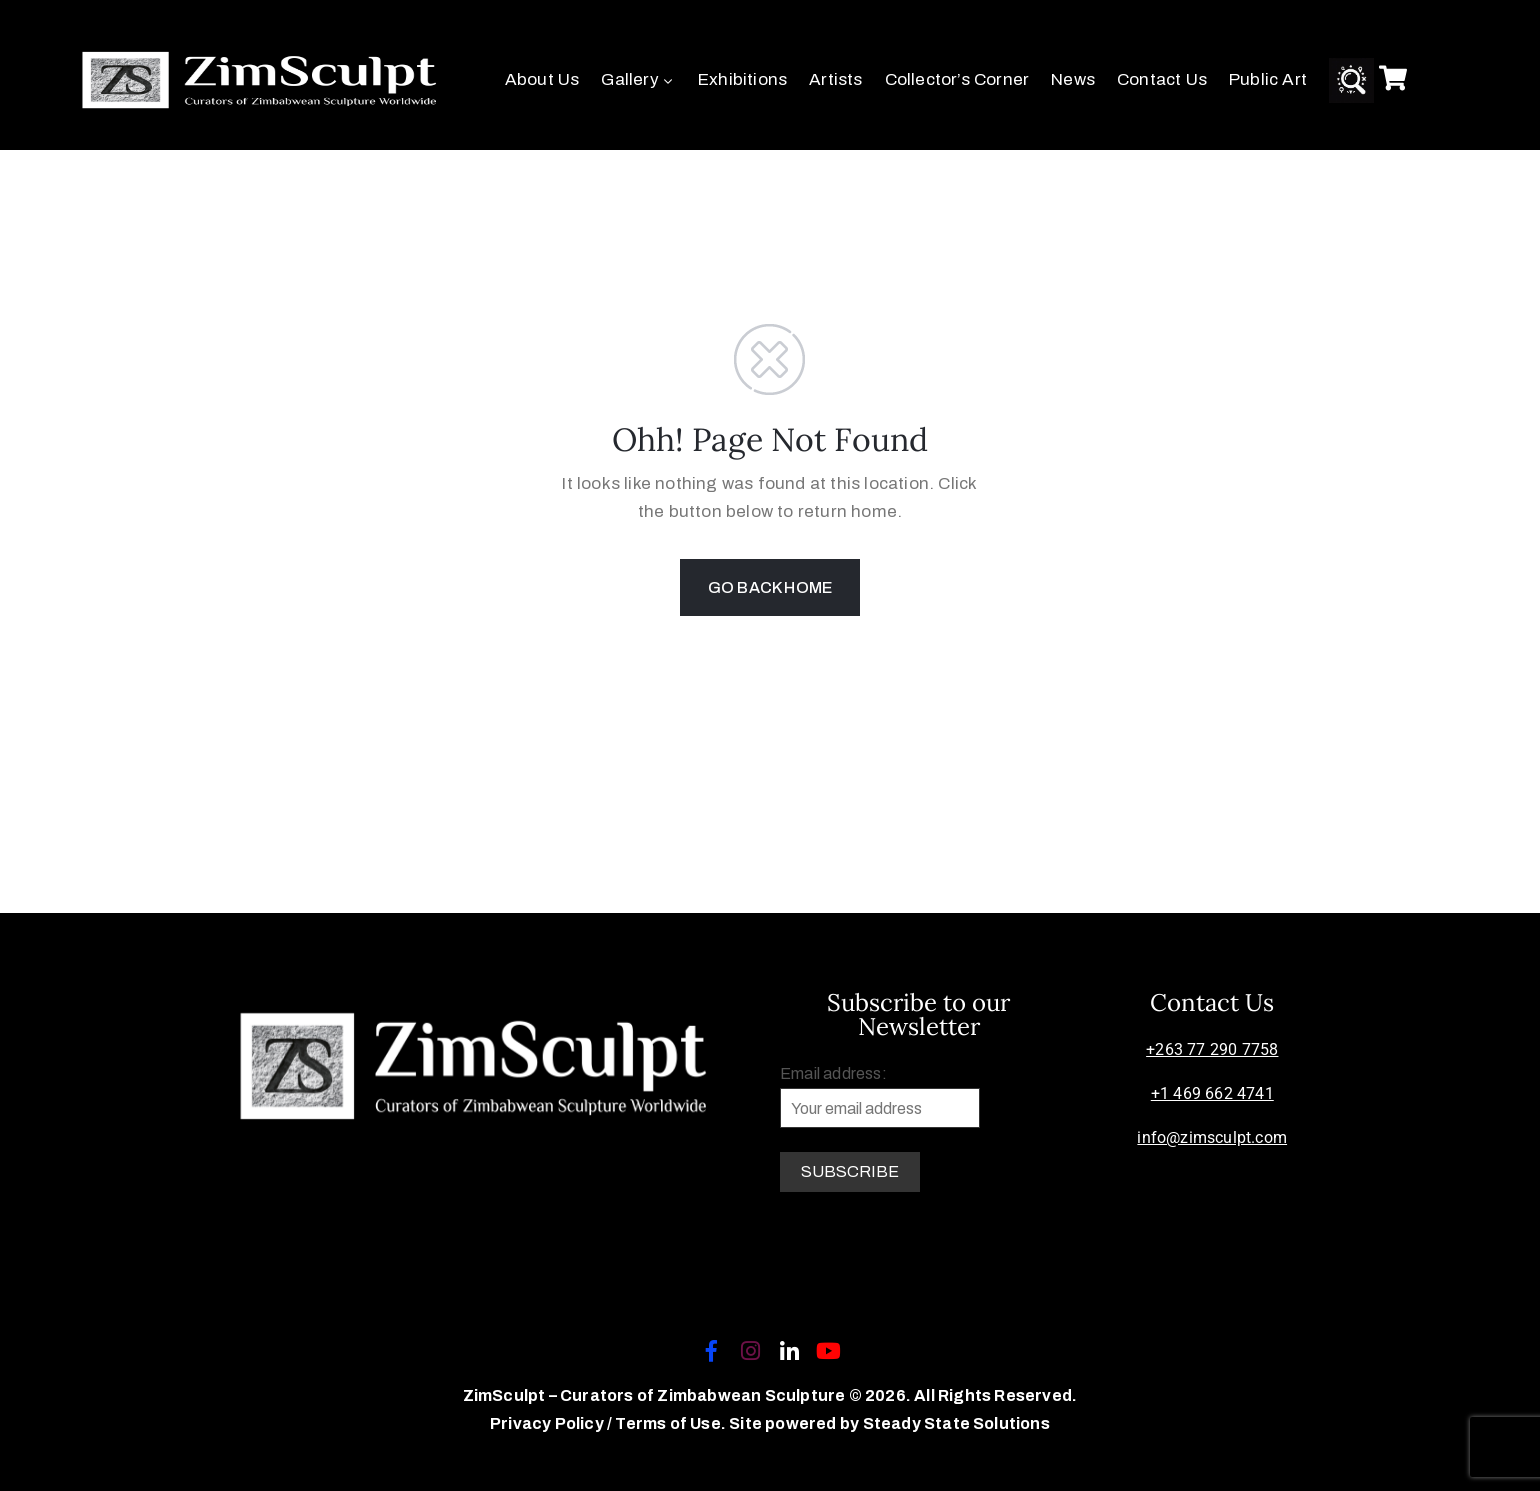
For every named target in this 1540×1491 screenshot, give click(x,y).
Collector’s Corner (957, 79)
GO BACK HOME (770, 587)
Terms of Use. (670, 1423)
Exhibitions (742, 79)
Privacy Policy (548, 1423)
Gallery (638, 79)
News (1073, 79)
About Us (542, 79)
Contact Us (1162, 79)
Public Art (1268, 79)
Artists (835, 79)
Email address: (880, 1096)
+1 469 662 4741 (1212, 1093)
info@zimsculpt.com (1212, 1137)
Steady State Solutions (956, 1423)
